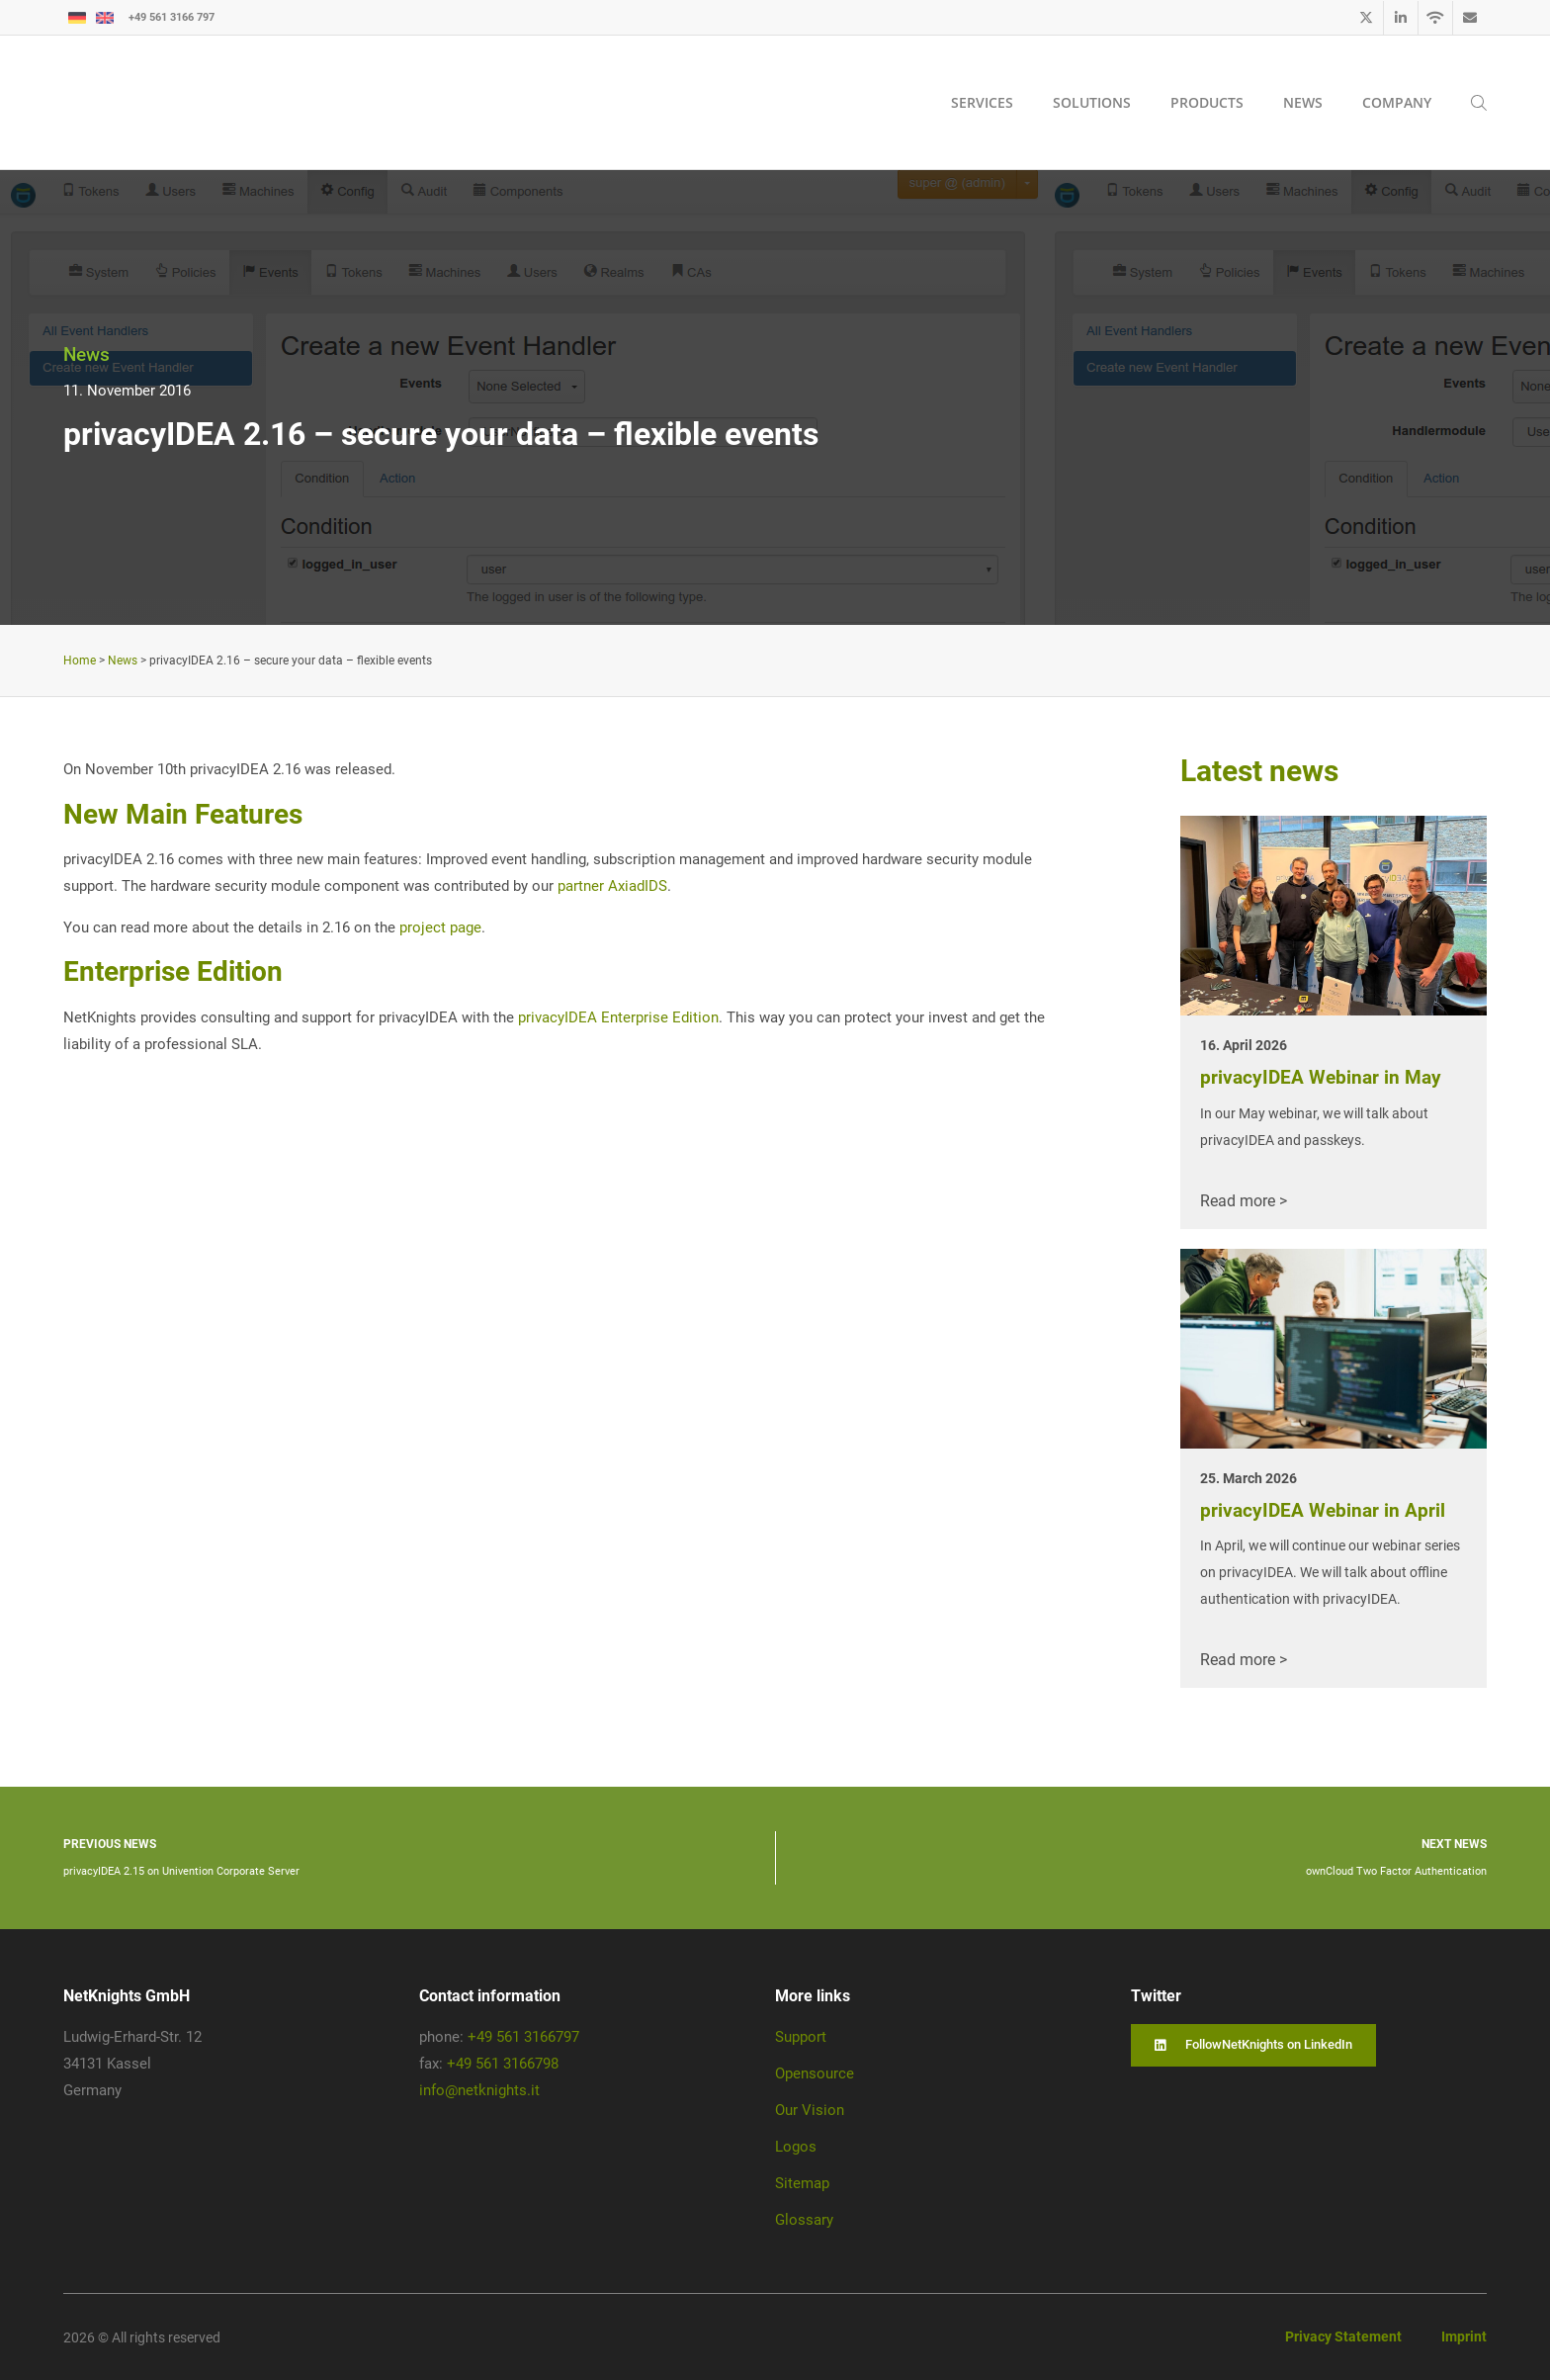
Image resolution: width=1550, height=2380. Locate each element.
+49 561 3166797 (523, 2037)
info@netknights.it (479, 2090)
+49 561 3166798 (503, 2063)
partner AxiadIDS (612, 886)
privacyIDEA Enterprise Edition (618, 1017)
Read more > (1243, 1200)
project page (440, 927)
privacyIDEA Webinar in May (1320, 1077)
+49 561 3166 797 (172, 17)
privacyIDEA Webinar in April (1322, 1510)
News (86, 354)
